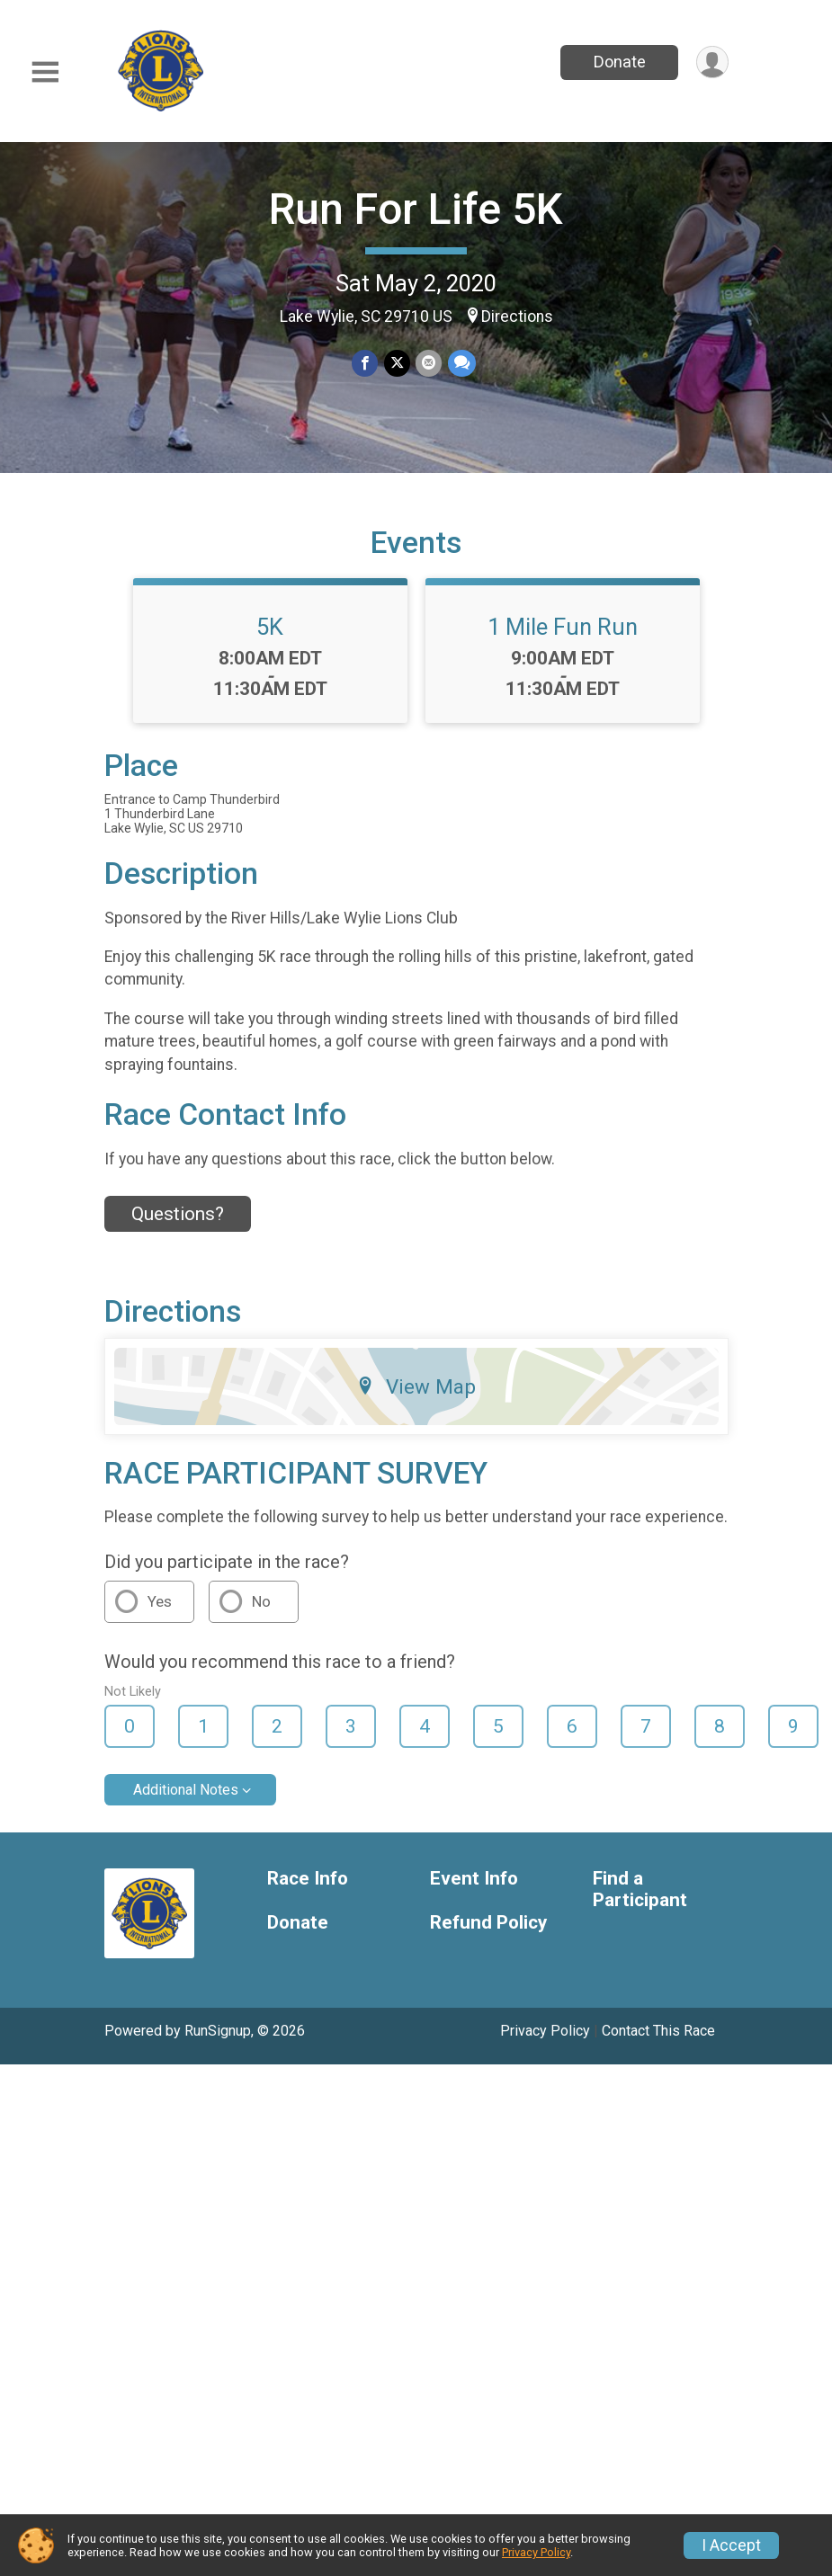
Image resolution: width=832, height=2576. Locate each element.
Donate (618, 61)
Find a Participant (640, 1901)
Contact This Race (658, 2042)
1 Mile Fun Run (563, 637)
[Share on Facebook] (366, 364)
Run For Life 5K (416, 209)
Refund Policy (488, 1933)
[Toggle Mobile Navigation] (45, 72)
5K (269, 637)
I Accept (731, 2545)
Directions (517, 316)
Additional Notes (185, 1801)
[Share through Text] (461, 364)
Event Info (474, 1890)
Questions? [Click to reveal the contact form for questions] (177, 1225)
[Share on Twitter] (397, 364)
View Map (416, 1397)
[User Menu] (712, 62)
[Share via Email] (429, 364)
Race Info (307, 1890)
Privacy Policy (545, 2042)
